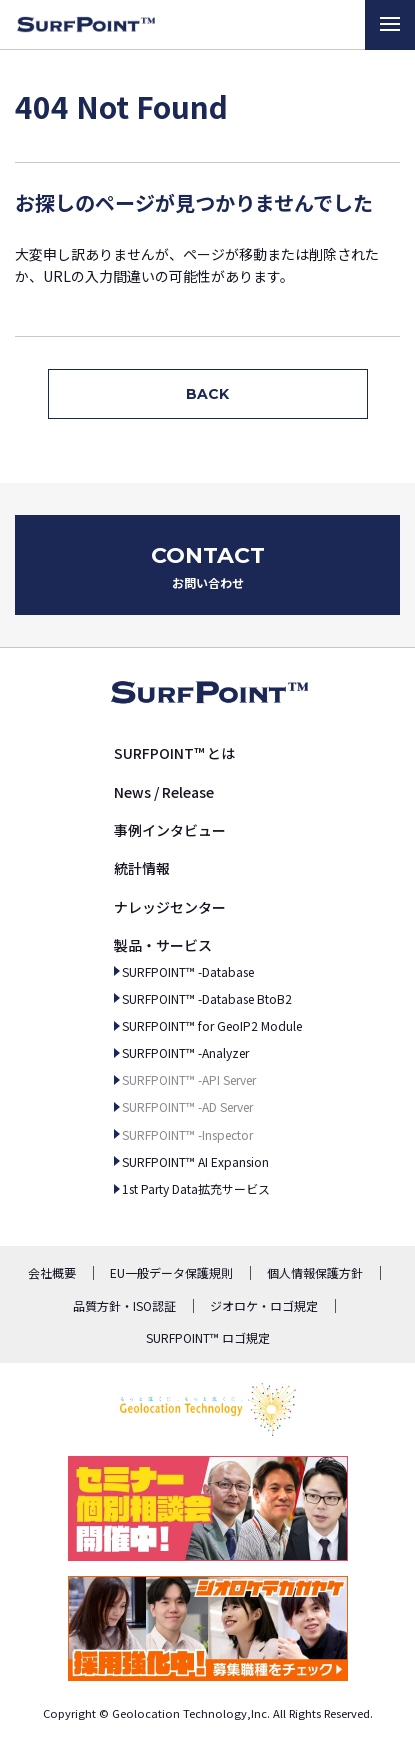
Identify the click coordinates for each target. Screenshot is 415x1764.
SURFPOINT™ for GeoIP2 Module (212, 1025)
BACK (207, 394)
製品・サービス (163, 945)
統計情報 (142, 868)
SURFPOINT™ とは (174, 753)
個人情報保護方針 (315, 1272)
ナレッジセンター (170, 907)
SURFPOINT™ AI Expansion (195, 1161)
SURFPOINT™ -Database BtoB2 (207, 998)
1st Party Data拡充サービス (196, 1188)
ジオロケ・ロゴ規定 (264, 1305)
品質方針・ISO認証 (124, 1305)
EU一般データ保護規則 (171, 1272)
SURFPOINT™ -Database (188, 971)
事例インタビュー (170, 830)
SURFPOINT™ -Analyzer (185, 1052)
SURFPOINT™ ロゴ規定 (208, 1337)
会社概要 (52, 1272)
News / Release (164, 792)
